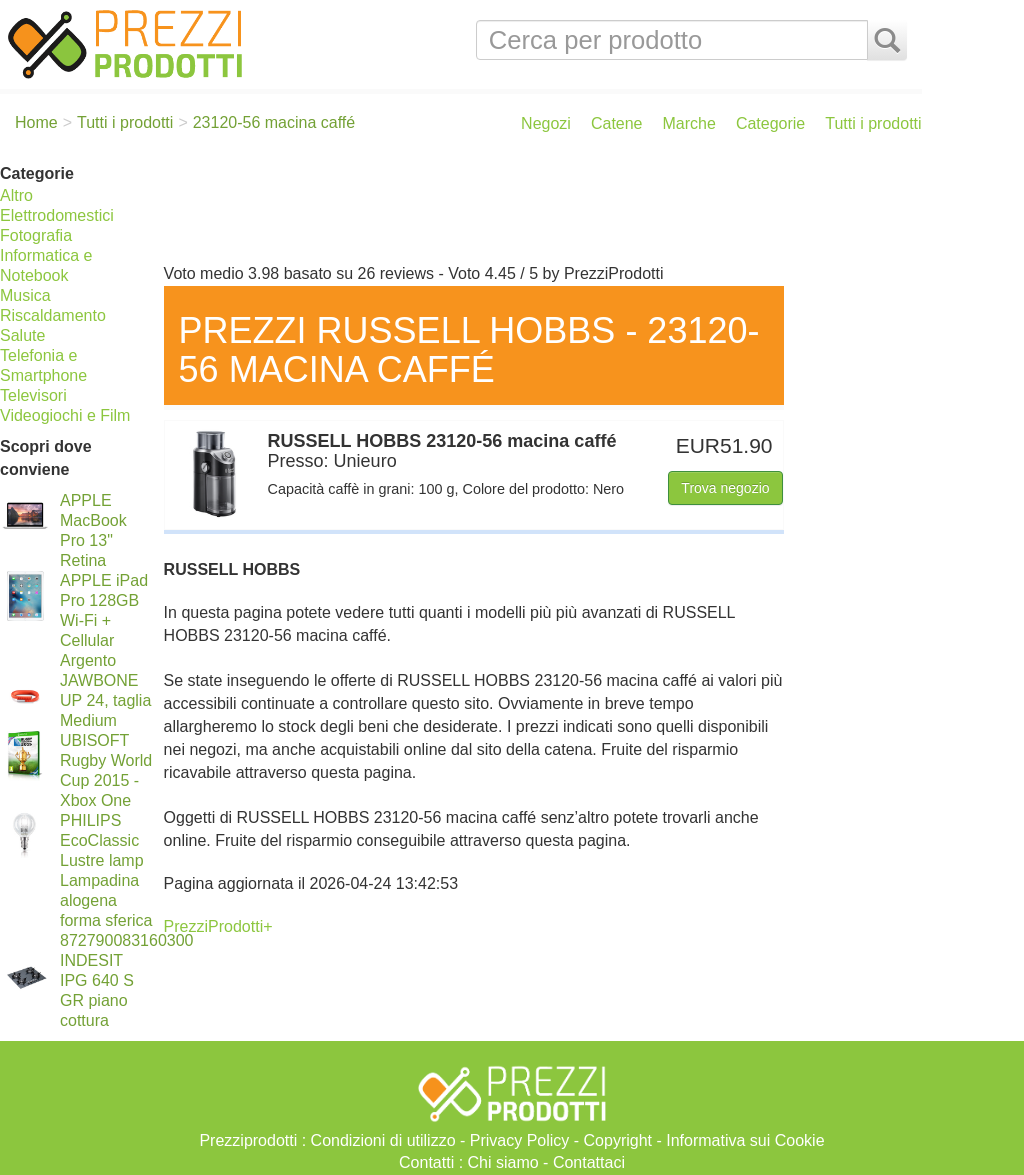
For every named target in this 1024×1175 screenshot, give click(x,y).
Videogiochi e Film (65, 415)
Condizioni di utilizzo (383, 1140)
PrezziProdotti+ (218, 926)
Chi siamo (503, 1162)
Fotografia (36, 235)
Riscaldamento (53, 315)
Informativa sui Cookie (745, 1140)
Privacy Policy (520, 1140)
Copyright (618, 1140)
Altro (16, 195)
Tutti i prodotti (873, 123)
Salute (22, 335)
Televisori (33, 395)
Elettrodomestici (57, 215)
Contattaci (589, 1162)
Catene (617, 123)
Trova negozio (725, 488)
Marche (689, 123)
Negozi (546, 123)
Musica (25, 295)
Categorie (770, 123)
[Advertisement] (538, 208)
